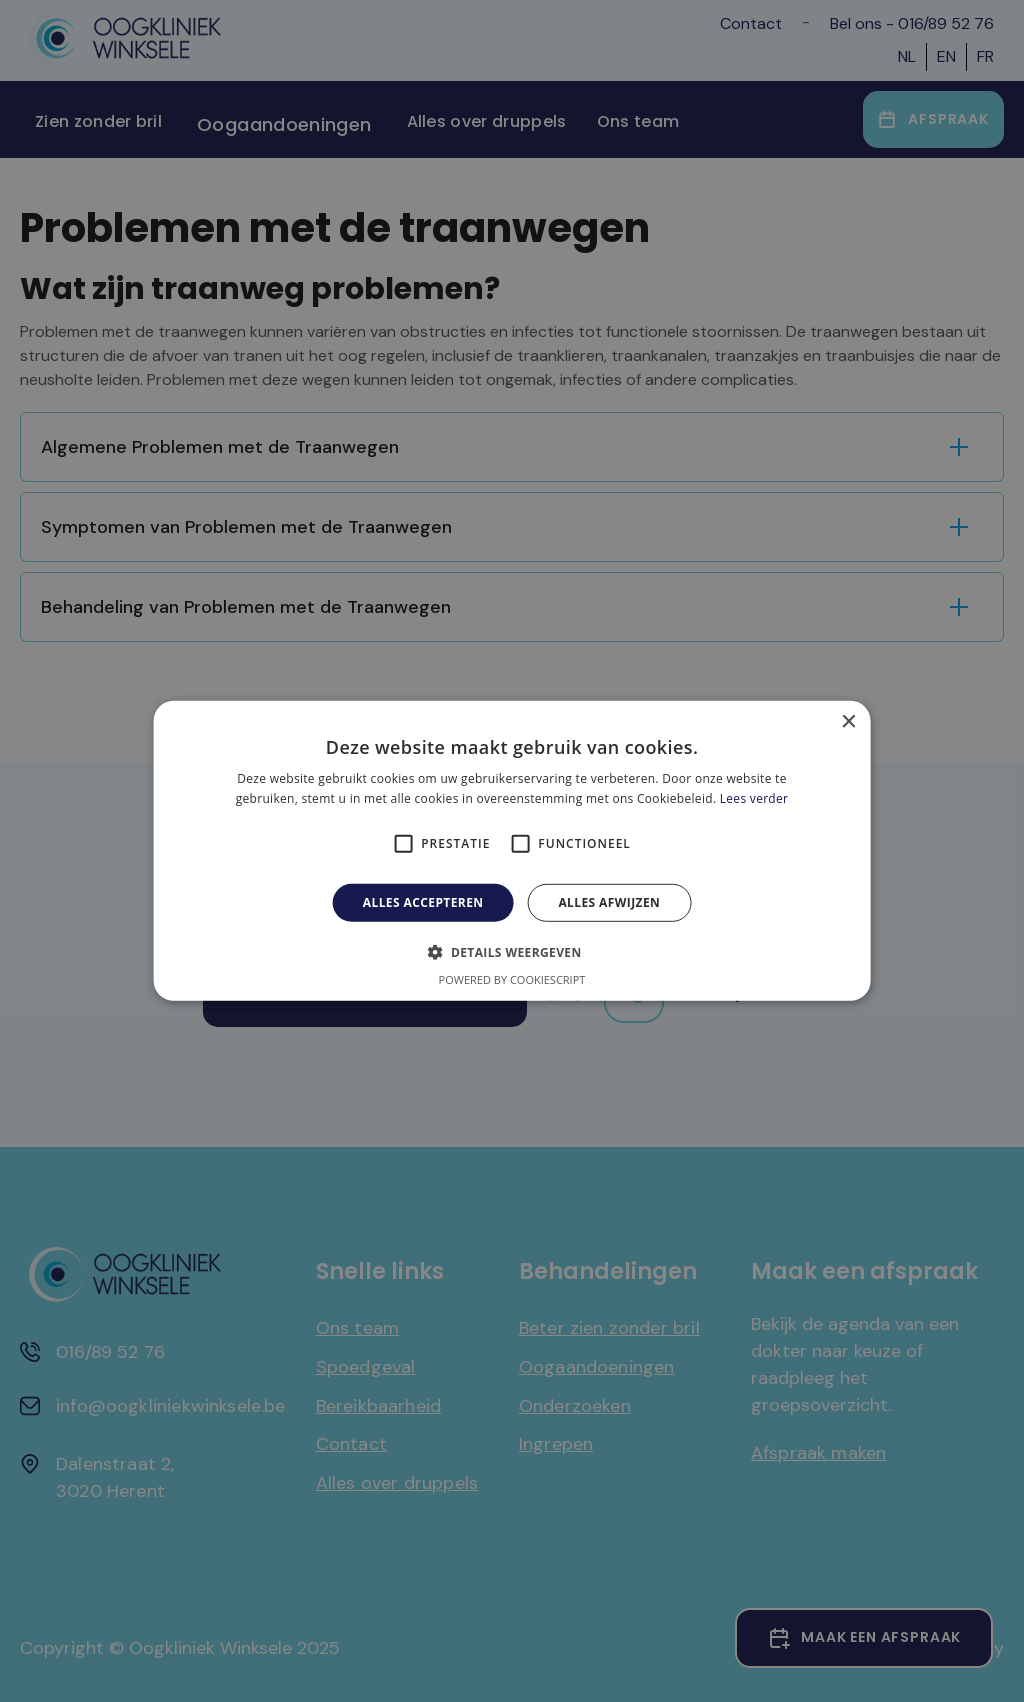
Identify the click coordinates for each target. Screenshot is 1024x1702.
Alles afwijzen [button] (609, 902)
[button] (511, 952)
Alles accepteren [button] (423, 902)
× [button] (847, 722)
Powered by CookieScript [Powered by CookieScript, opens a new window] (512, 979)
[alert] (512, 851)
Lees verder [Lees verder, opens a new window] (754, 798)
